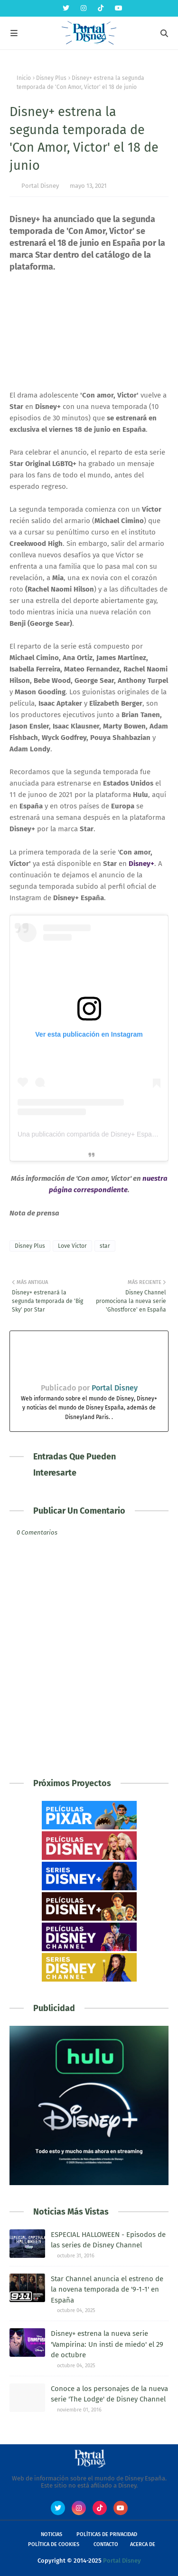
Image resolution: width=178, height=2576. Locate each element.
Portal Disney (40, 185)
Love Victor (72, 1246)
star (105, 1246)
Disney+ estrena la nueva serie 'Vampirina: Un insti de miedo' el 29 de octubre (107, 2344)
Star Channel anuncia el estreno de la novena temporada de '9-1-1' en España (107, 2289)
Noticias (51, 2534)
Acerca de (142, 2544)
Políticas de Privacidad (106, 2534)
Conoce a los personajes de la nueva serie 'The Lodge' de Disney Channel (109, 2394)
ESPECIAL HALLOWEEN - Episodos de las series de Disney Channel (108, 2240)
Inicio (24, 78)
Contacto (106, 2544)
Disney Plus (51, 78)
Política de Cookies (53, 2544)
